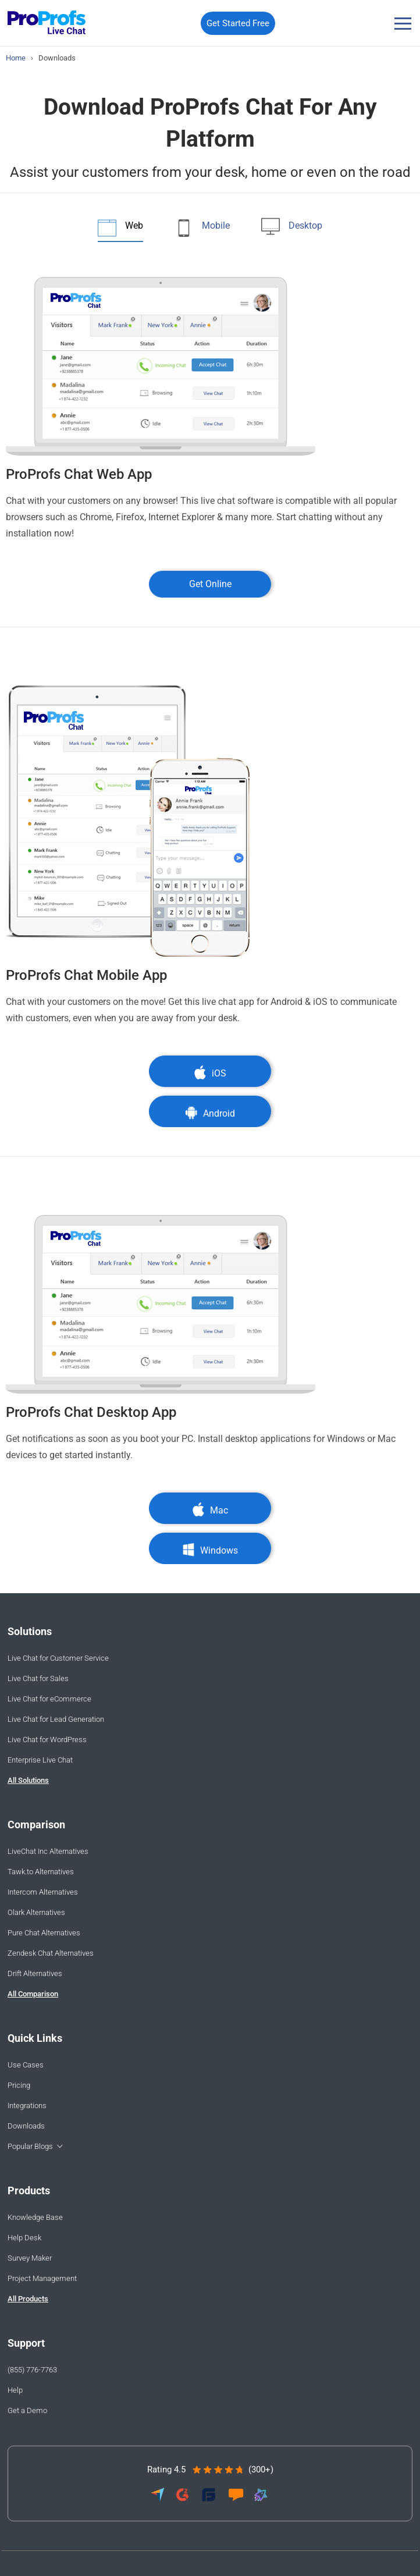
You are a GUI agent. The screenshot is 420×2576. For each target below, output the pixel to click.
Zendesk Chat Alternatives (51, 1953)
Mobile (216, 225)
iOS (210, 1073)
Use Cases (26, 2064)
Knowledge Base (35, 2217)
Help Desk (24, 2237)
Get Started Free (238, 23)
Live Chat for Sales (38, 1678)
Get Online (210, 583)
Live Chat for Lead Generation (56, 1719)
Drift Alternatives (35, 1973)
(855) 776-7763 (32, 2369)
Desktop (305, 225)
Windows (210, 1550)
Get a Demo (27, 2410)
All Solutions (28, 1780)
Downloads (26, 2126)
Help (15, 2390)
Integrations (27, 2105)
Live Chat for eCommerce (49, 1698)
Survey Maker (30, 2258)
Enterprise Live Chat (40, 1760)
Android (210, 1113)
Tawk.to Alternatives (41, 1871)
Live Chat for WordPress (47, 1739)
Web (134, 225)
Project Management (42, 2278)
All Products (28, 2298)
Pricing (19, 2085)
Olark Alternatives (36, 1912)
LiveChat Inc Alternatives (48, 1851)
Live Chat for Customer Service (58, 1658)
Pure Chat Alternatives (44, 1932)
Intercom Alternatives (43, 1892)
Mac (210, 1510)
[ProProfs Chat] (47, 23)
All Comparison (33, 1993)
